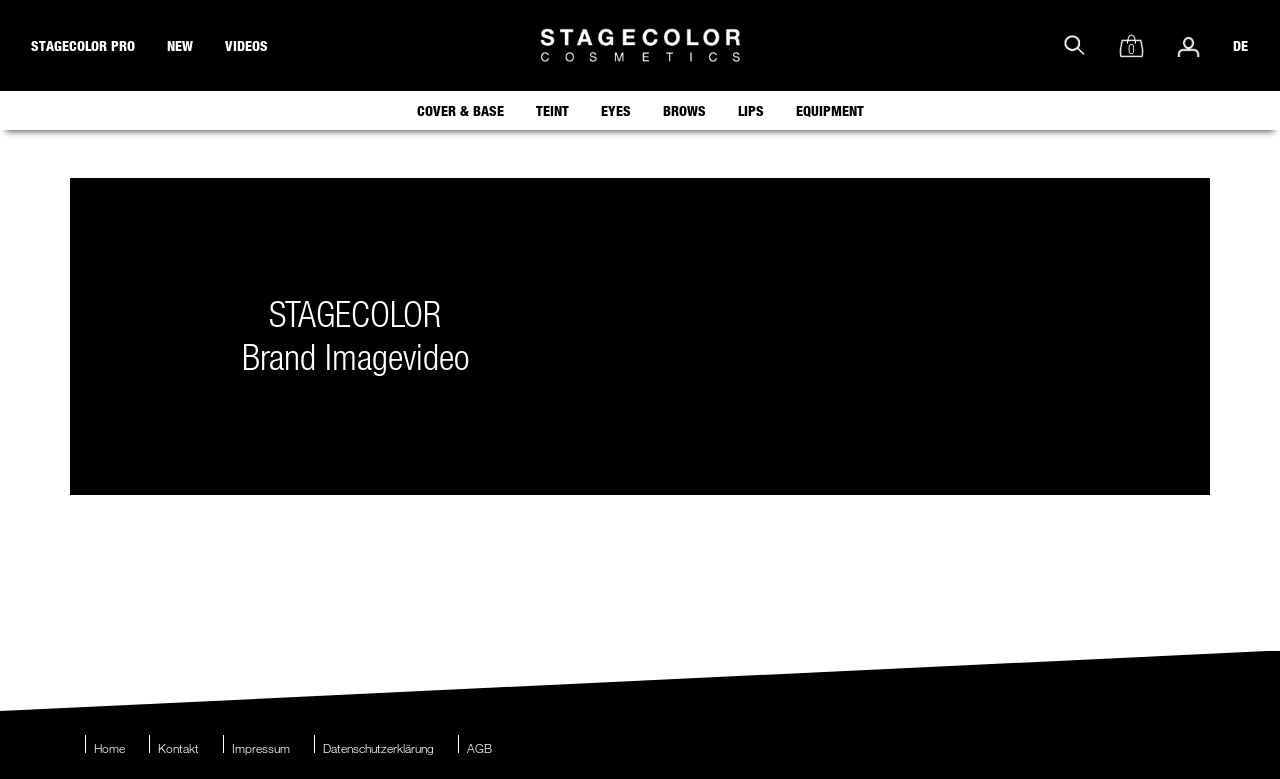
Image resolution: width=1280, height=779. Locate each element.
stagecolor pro (83, 45)
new (180, 45)
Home (109, 748)
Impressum (261, 748)
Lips (751, 110)
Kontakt (178, 748)
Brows (684, 110)
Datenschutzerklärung (378, 748)
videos (246, 45)
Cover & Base (460, 110)
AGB (479, 748)
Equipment (830, 110)
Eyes (616, 110)
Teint (552, 110)
